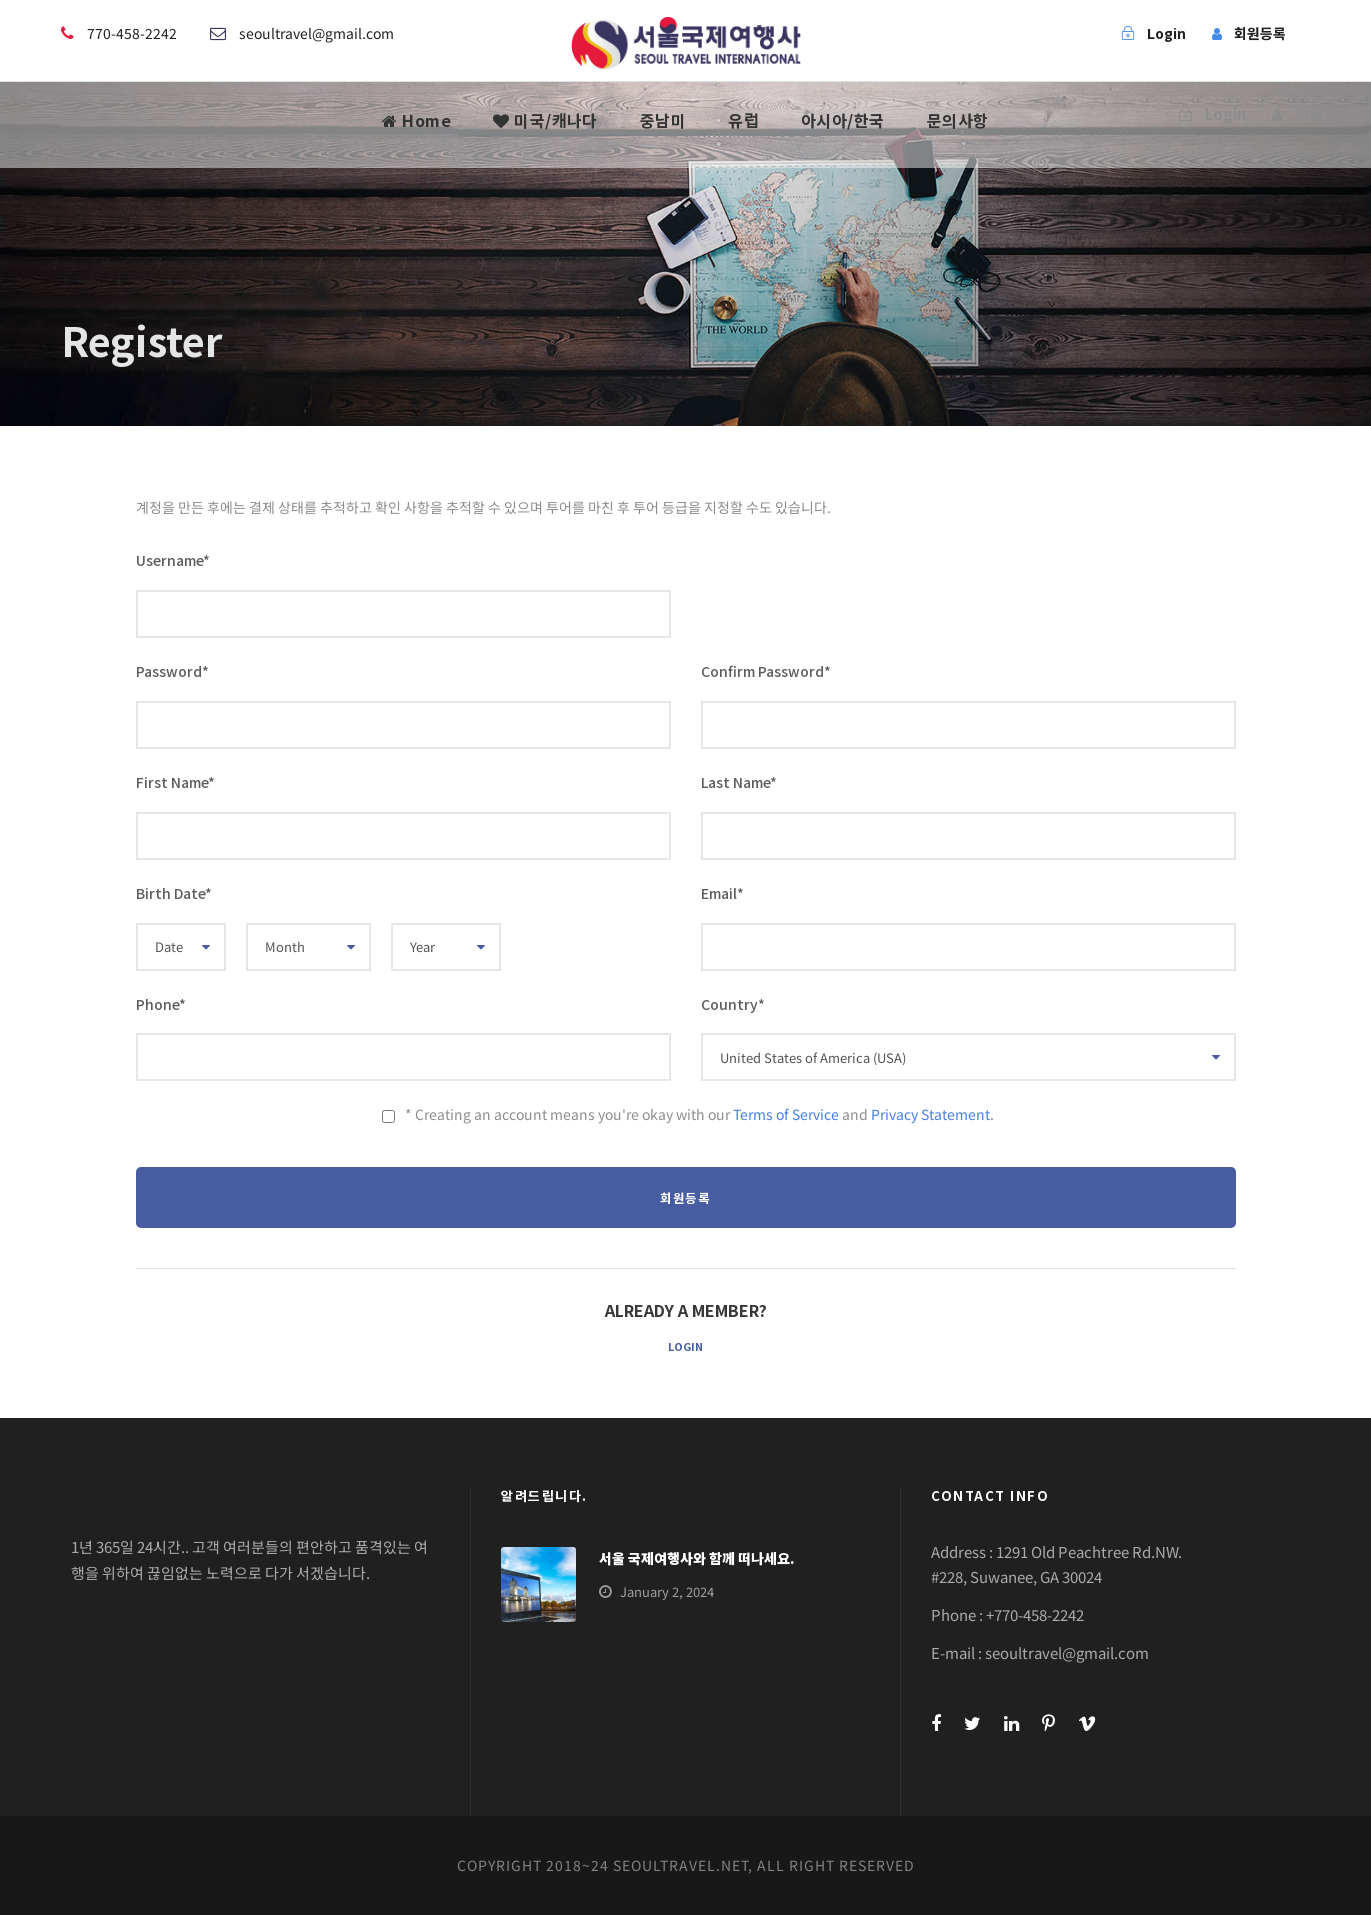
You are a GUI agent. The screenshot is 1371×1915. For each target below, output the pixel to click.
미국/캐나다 (545, 120)
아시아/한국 (843, 120)
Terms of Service (786, 1114)
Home (416, 120)
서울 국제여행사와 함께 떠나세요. (697, 1558)
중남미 (663, 120)
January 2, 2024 (667, 1591)
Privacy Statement (930, 1114)
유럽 (743, 120)
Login (685, 1346)
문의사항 (958, 120)
